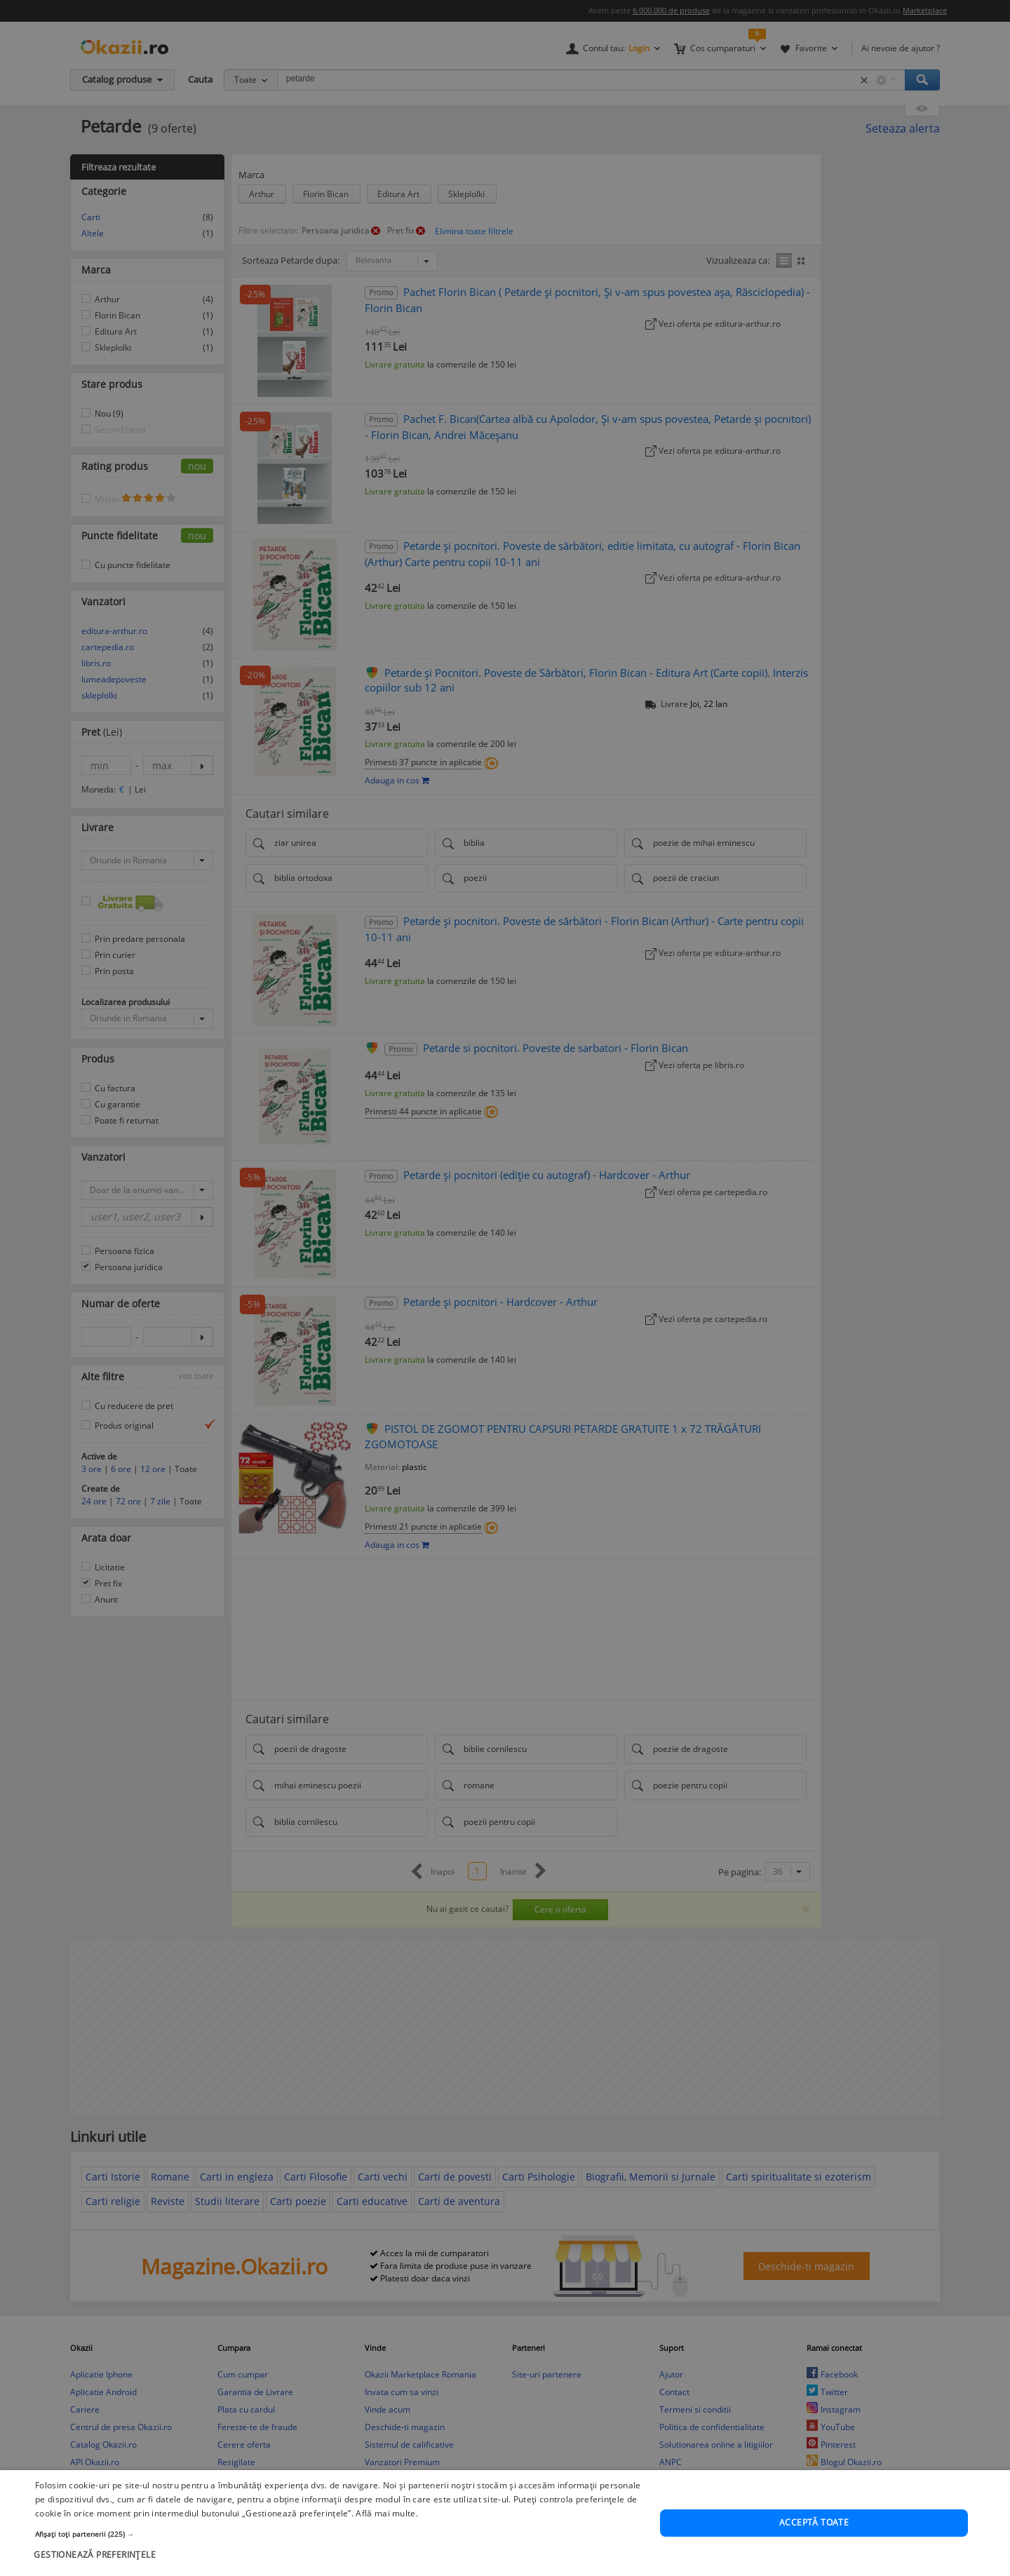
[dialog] (505, 1288)
